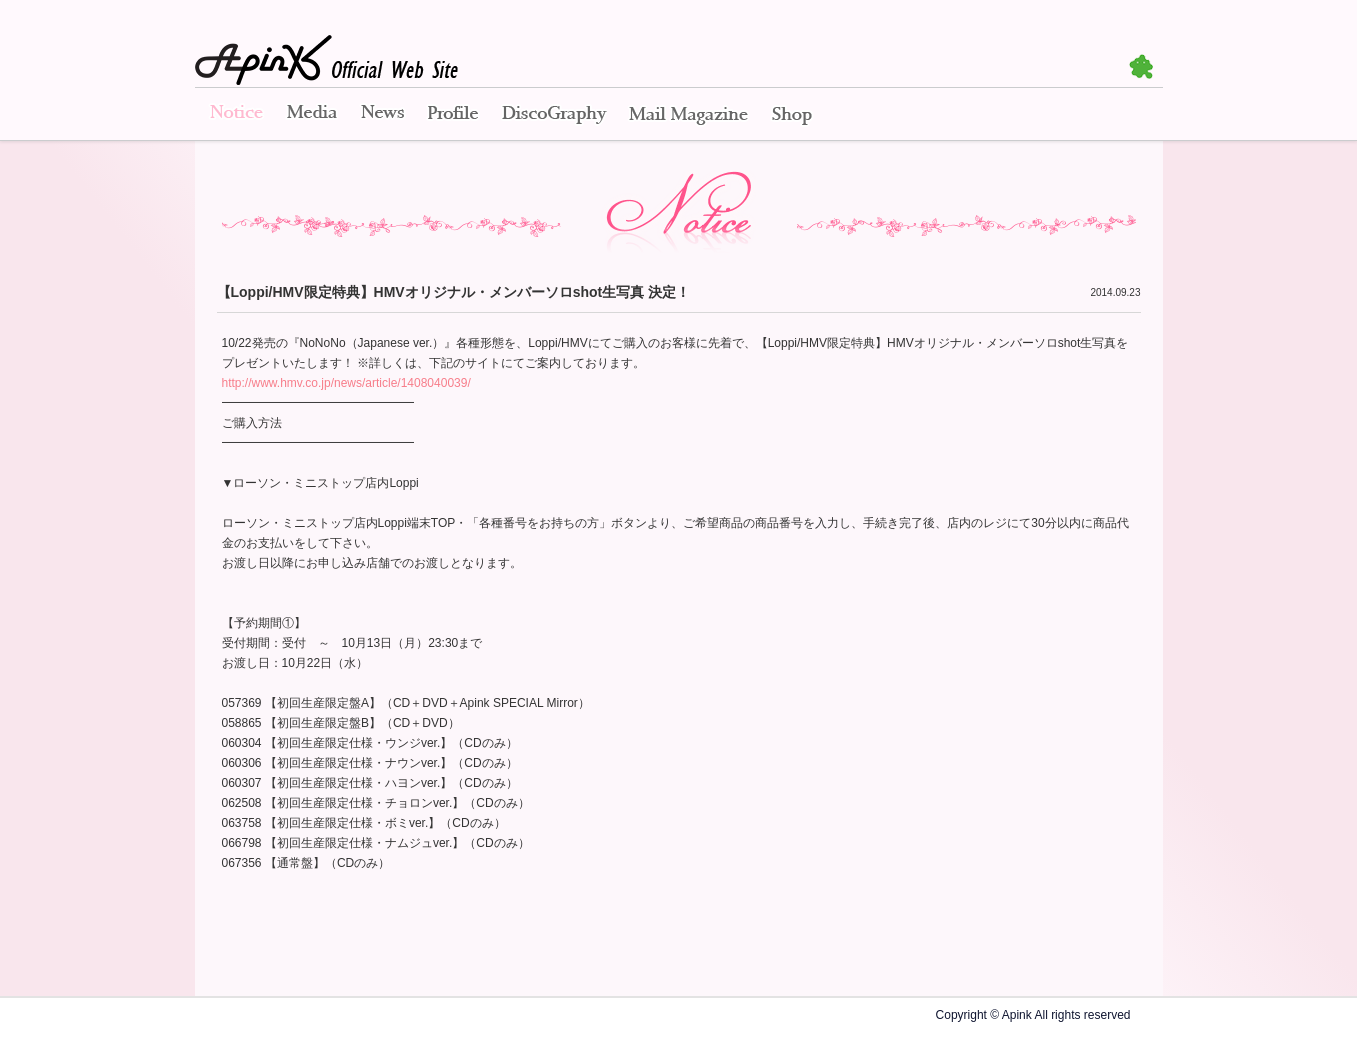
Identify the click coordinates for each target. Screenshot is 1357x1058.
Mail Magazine (688, 115)
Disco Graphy (553, 115)
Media (312, 115)
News (382, 115)
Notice (235, 115)
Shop (792, 115)
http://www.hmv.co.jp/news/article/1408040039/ (346, 383)
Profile (453, 115)
